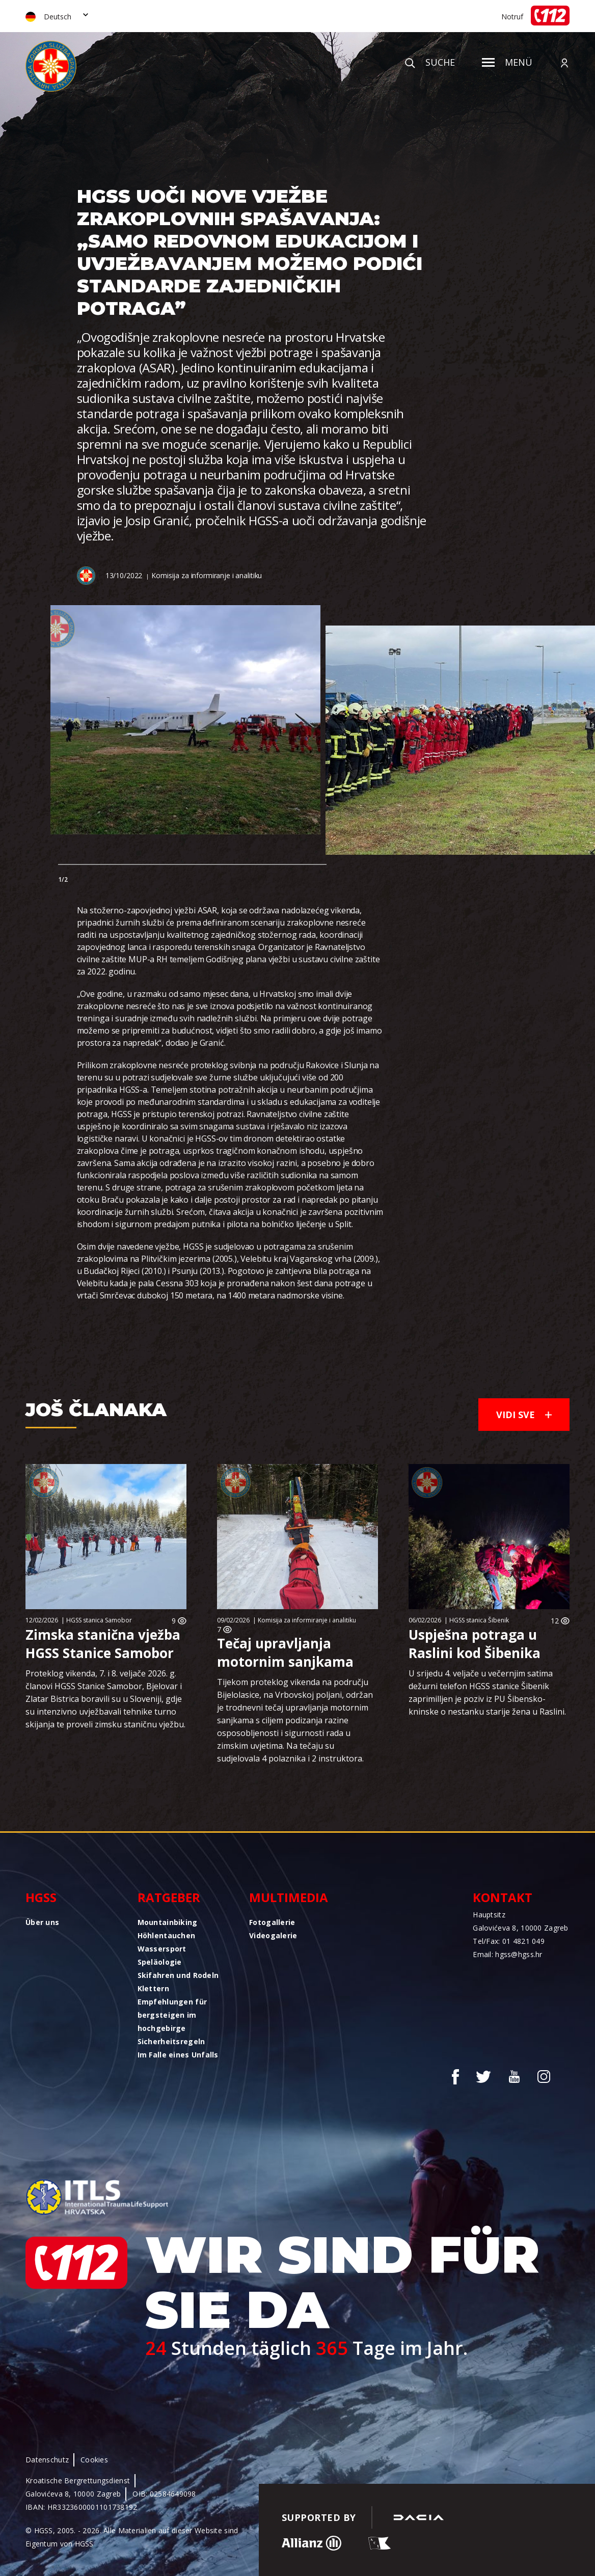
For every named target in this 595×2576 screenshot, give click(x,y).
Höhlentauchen (167, 1935)
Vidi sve (524, 1414)
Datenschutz (47, 2459)
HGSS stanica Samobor (99, 1620)
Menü (507, 62)
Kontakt (502, 1897)
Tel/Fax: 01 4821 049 (509, 1941)
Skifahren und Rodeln (178, 1975)
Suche (430, 62)
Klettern (153, 1988)
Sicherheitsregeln (171, 2041)
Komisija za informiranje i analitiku (206, 575)
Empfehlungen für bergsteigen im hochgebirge (172, 2015)
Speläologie (160, 1962)
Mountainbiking (168, 1922)
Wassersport (162, 1949)
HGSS (41, 1897)
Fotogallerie (272, 1922)
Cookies (94, 2459)
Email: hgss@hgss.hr (507, 1954)
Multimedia (288, 1897)
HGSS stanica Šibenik (479, 1620)
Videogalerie (273, 1935)
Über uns (42, 1922)
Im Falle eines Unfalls (178, 2054)
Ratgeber (169, 1897)
